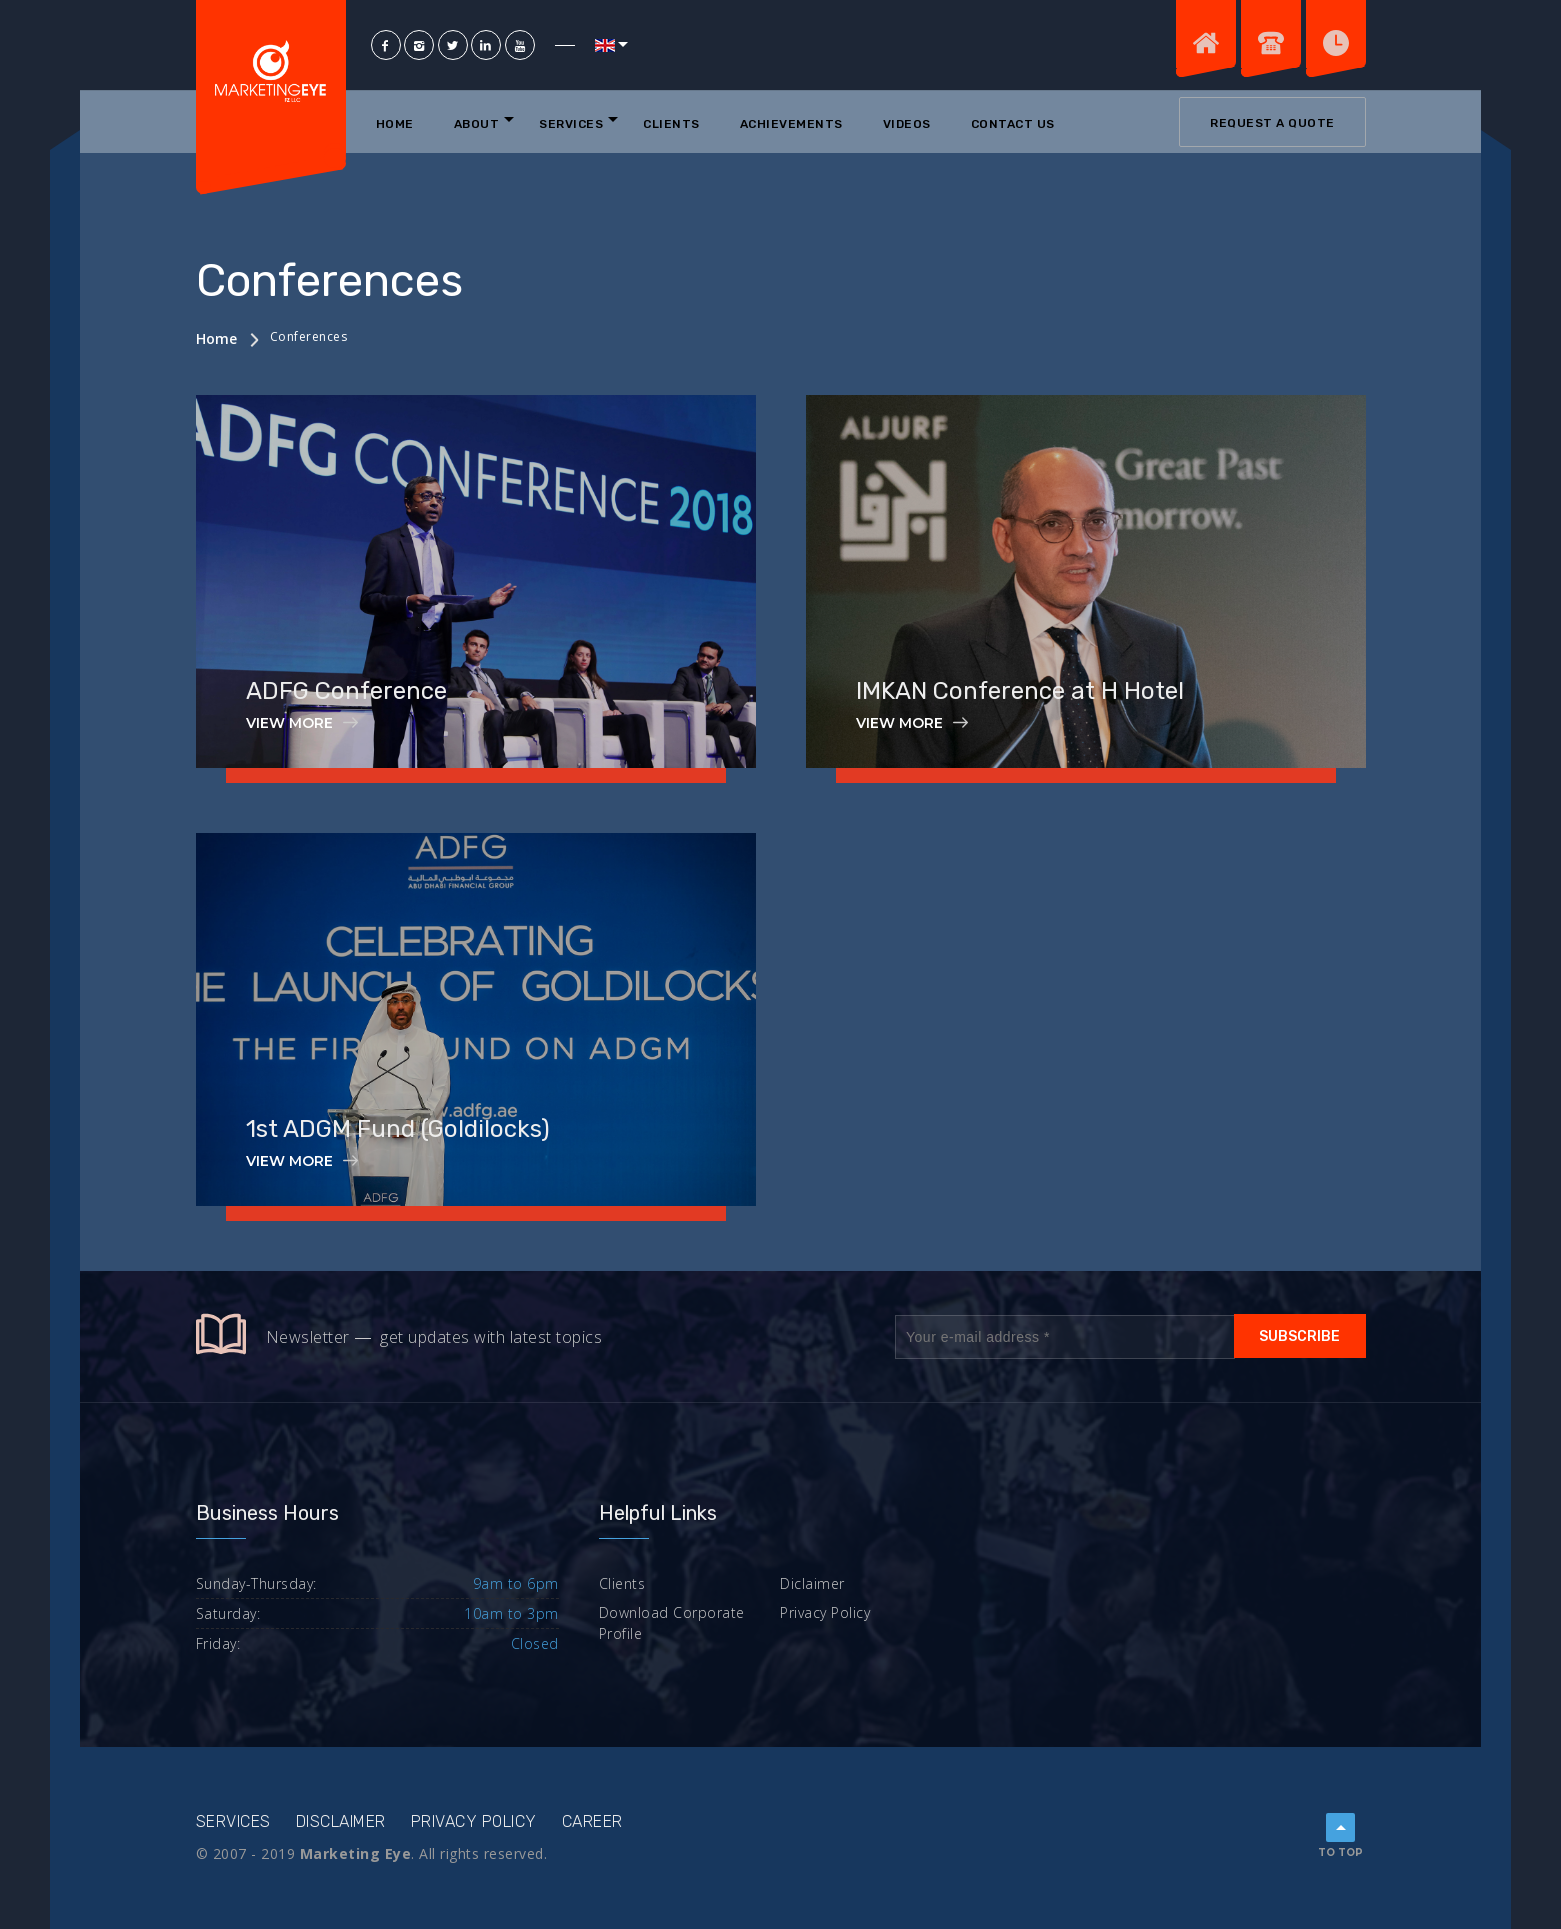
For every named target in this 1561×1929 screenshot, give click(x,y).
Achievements (791, 124)
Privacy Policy (825, 1612)
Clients (671, 124)
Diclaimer (812, 1583)
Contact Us (1013, 124)
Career (592, 1821)
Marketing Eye (356, 1853)
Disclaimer (341, 1821)
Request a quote (1272, 123)
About (477, 124)
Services (571, 124)
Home (395, 124)
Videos (907, 124)
